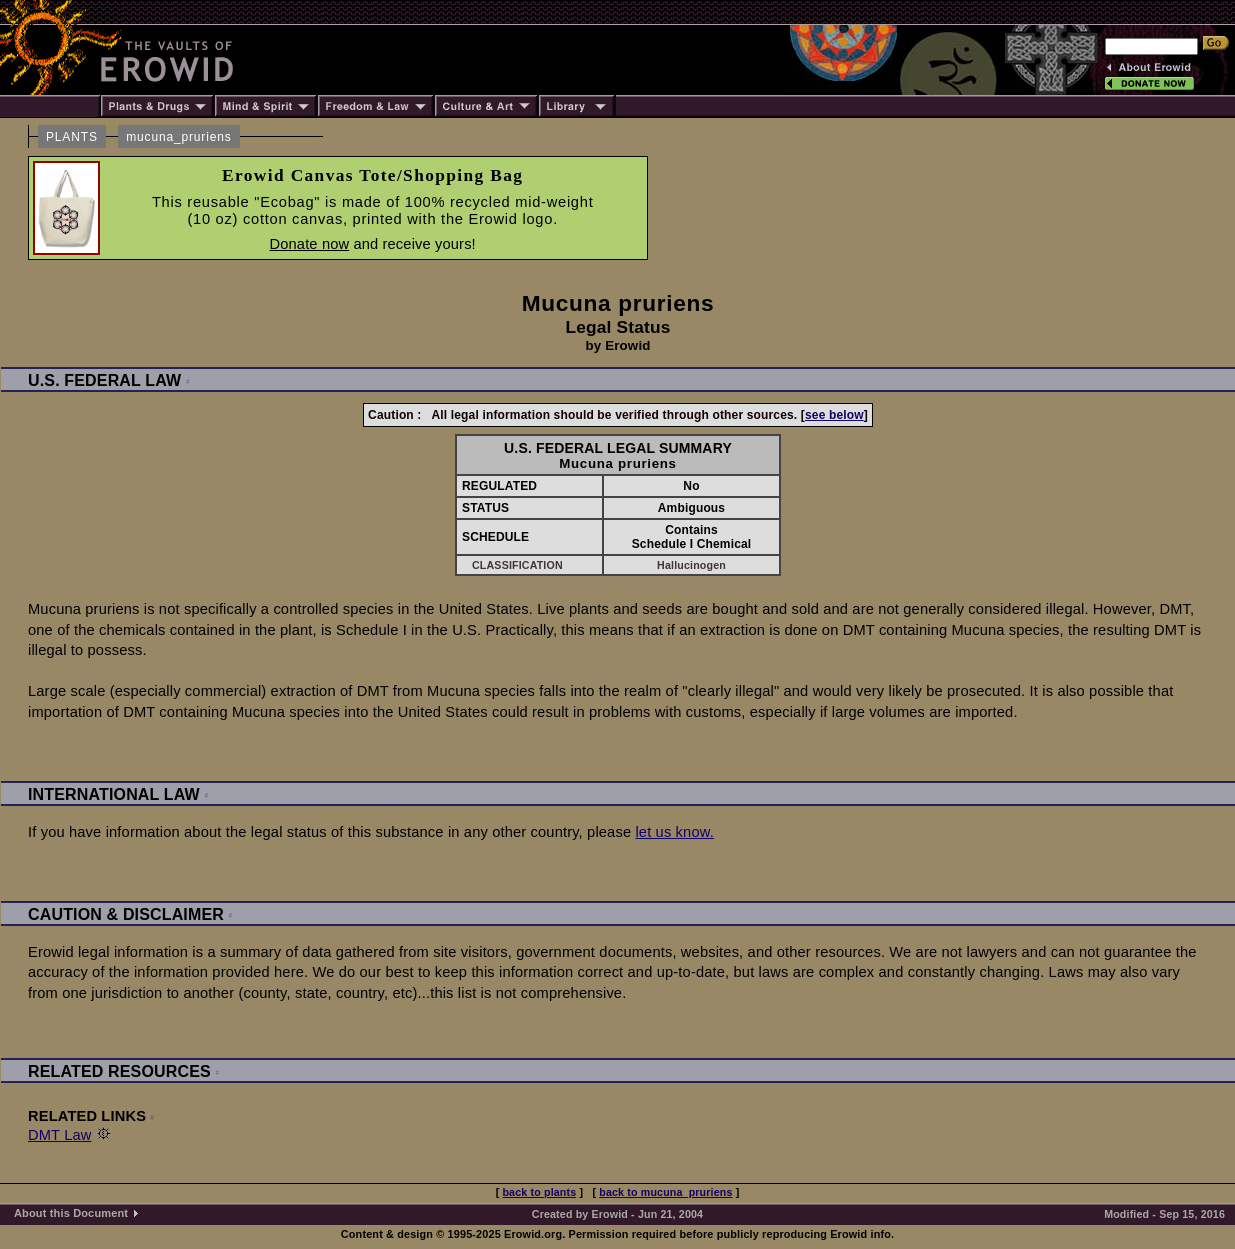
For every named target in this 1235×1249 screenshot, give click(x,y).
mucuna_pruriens (178, 137)
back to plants (539, 1192)
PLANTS (72, 137)
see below (834, 415)
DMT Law (60, 1135)
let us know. (674, 832)
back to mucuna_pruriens (665, 1192)
